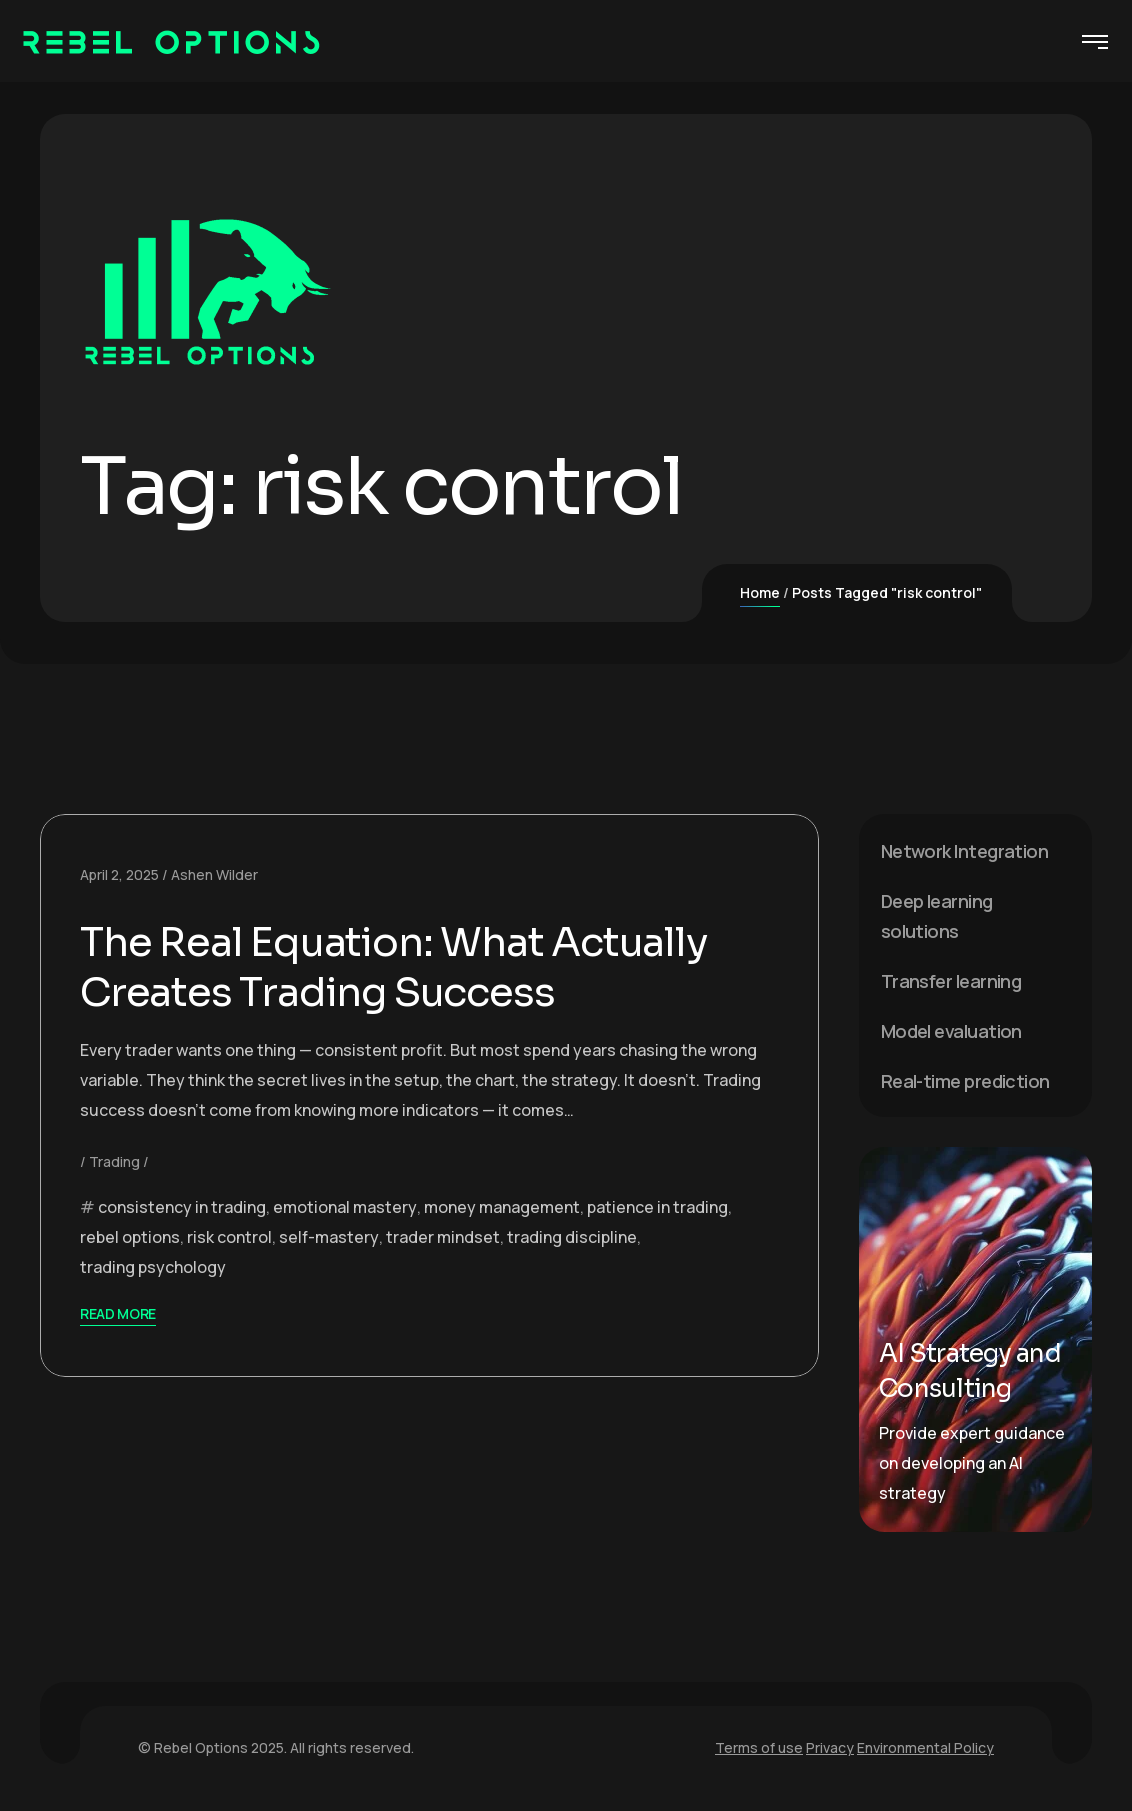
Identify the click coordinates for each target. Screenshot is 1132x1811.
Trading (114, 1161)
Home (760, 592)
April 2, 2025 (119, 874)
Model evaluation (951, 1031)
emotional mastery (345, 1207)
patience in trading (657, 1207)
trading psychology (153, 1267)
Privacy (830, 1747)
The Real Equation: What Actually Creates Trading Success (393, 967)
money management (502, 1207)
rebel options (130, 1237)
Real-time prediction (965, 1081)
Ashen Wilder (214, 874)
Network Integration (965, 851)
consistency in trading (182, 1207)
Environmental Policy (925, 1747)
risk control (229, 1237)
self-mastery (329, 1237)
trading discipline (572, 1237)
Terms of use (759, 1747)
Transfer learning (951, 981)
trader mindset (443, 1237)
